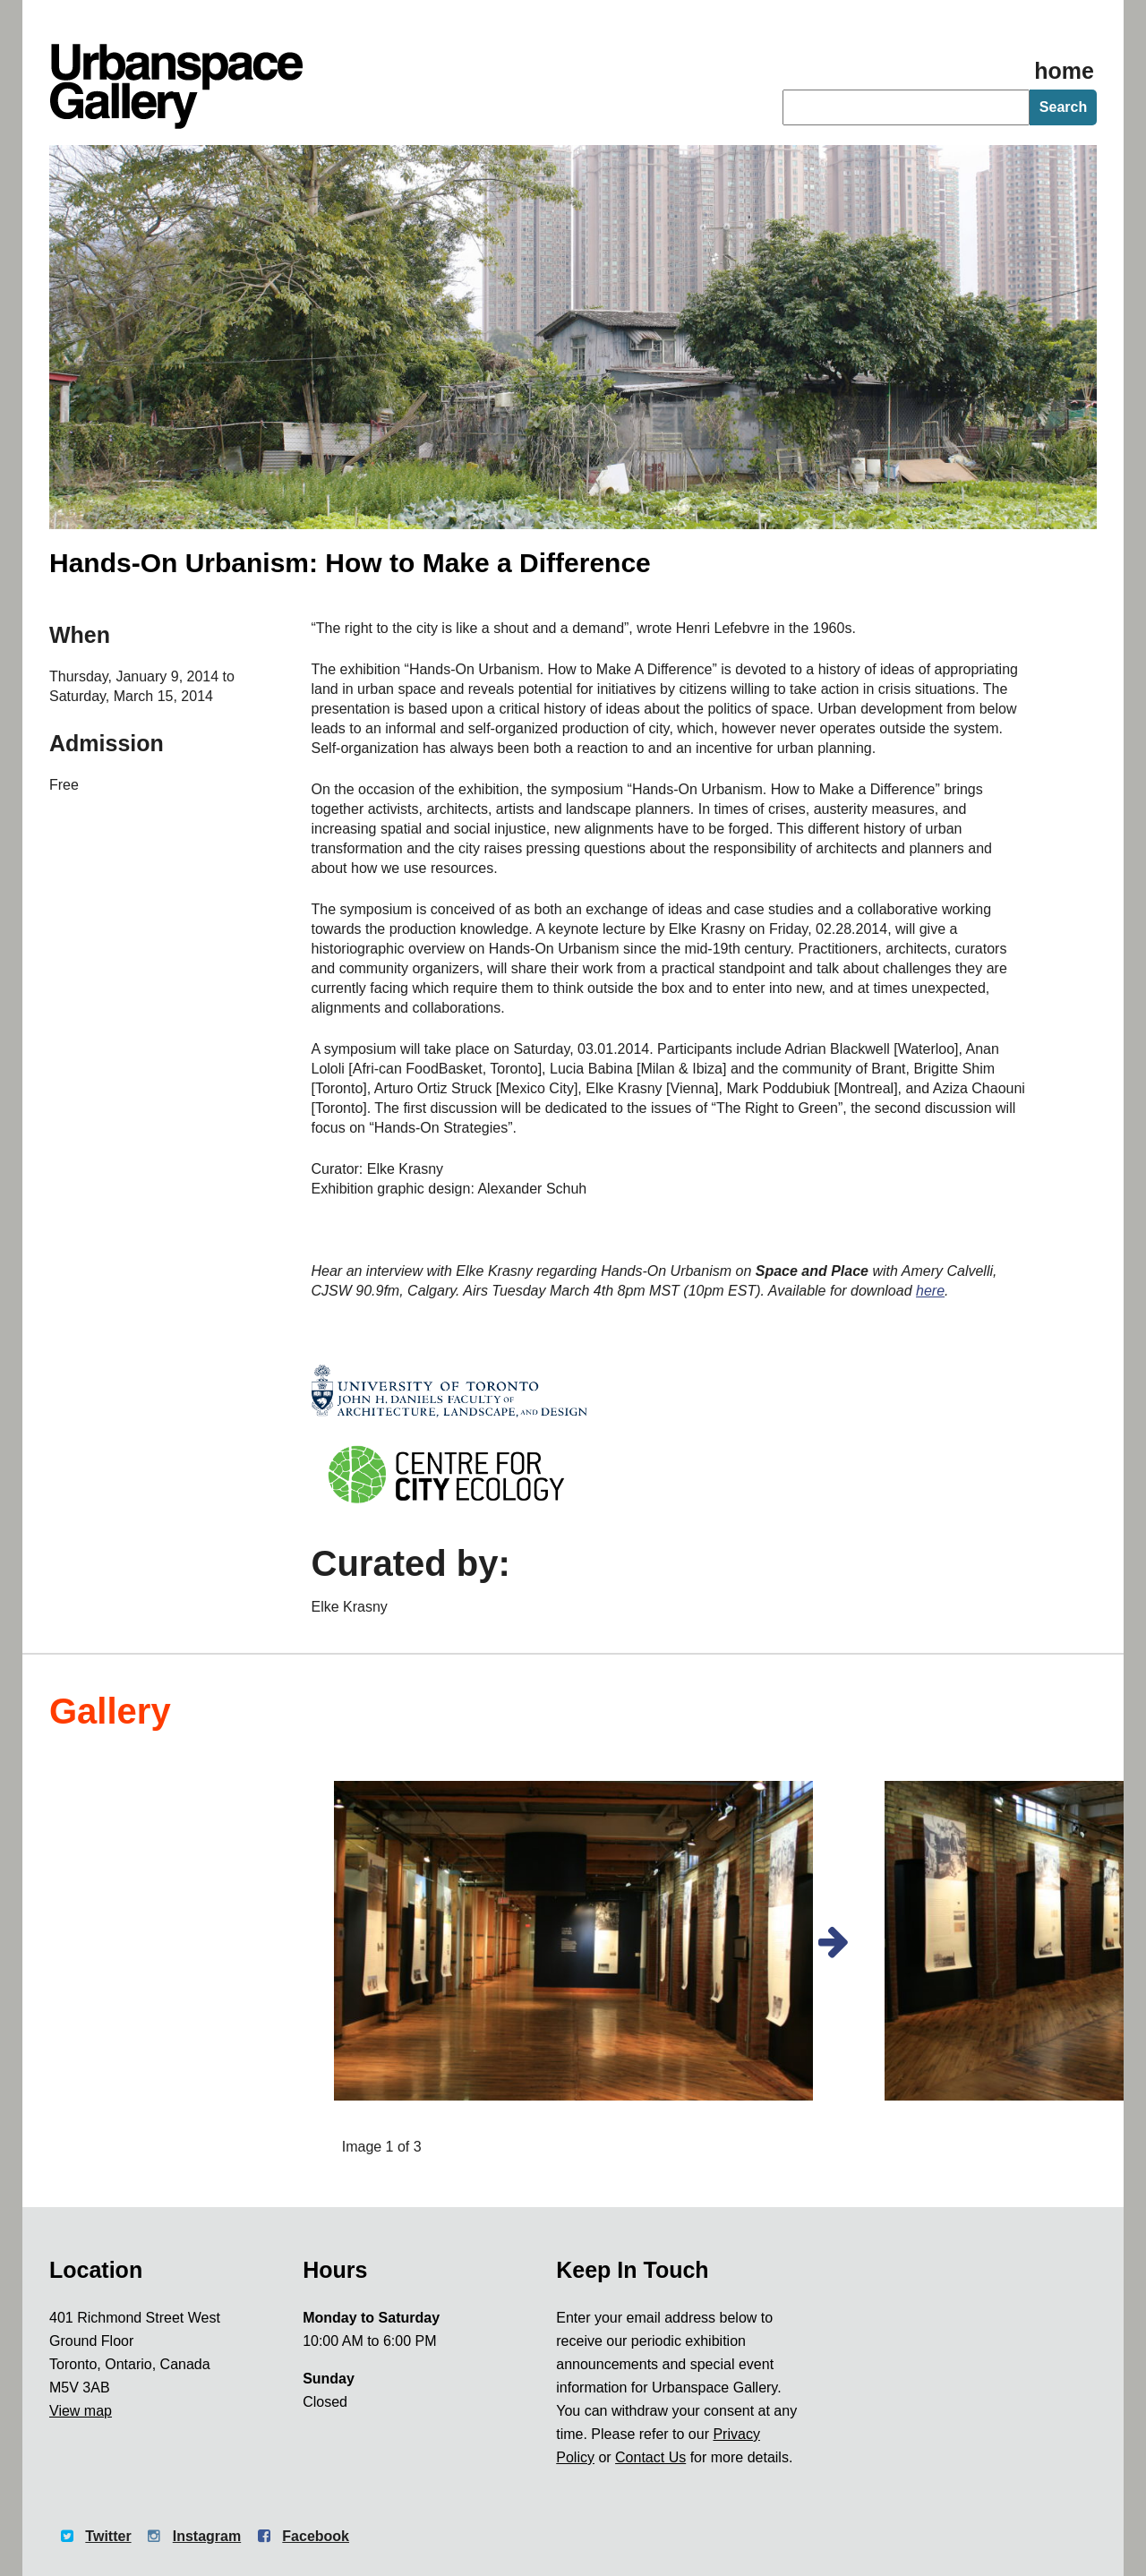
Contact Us (650, 2457)
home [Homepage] (1064, 70)
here (930, 1290)
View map (80, 2410)
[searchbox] (906, 107)
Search (1063, 107)
